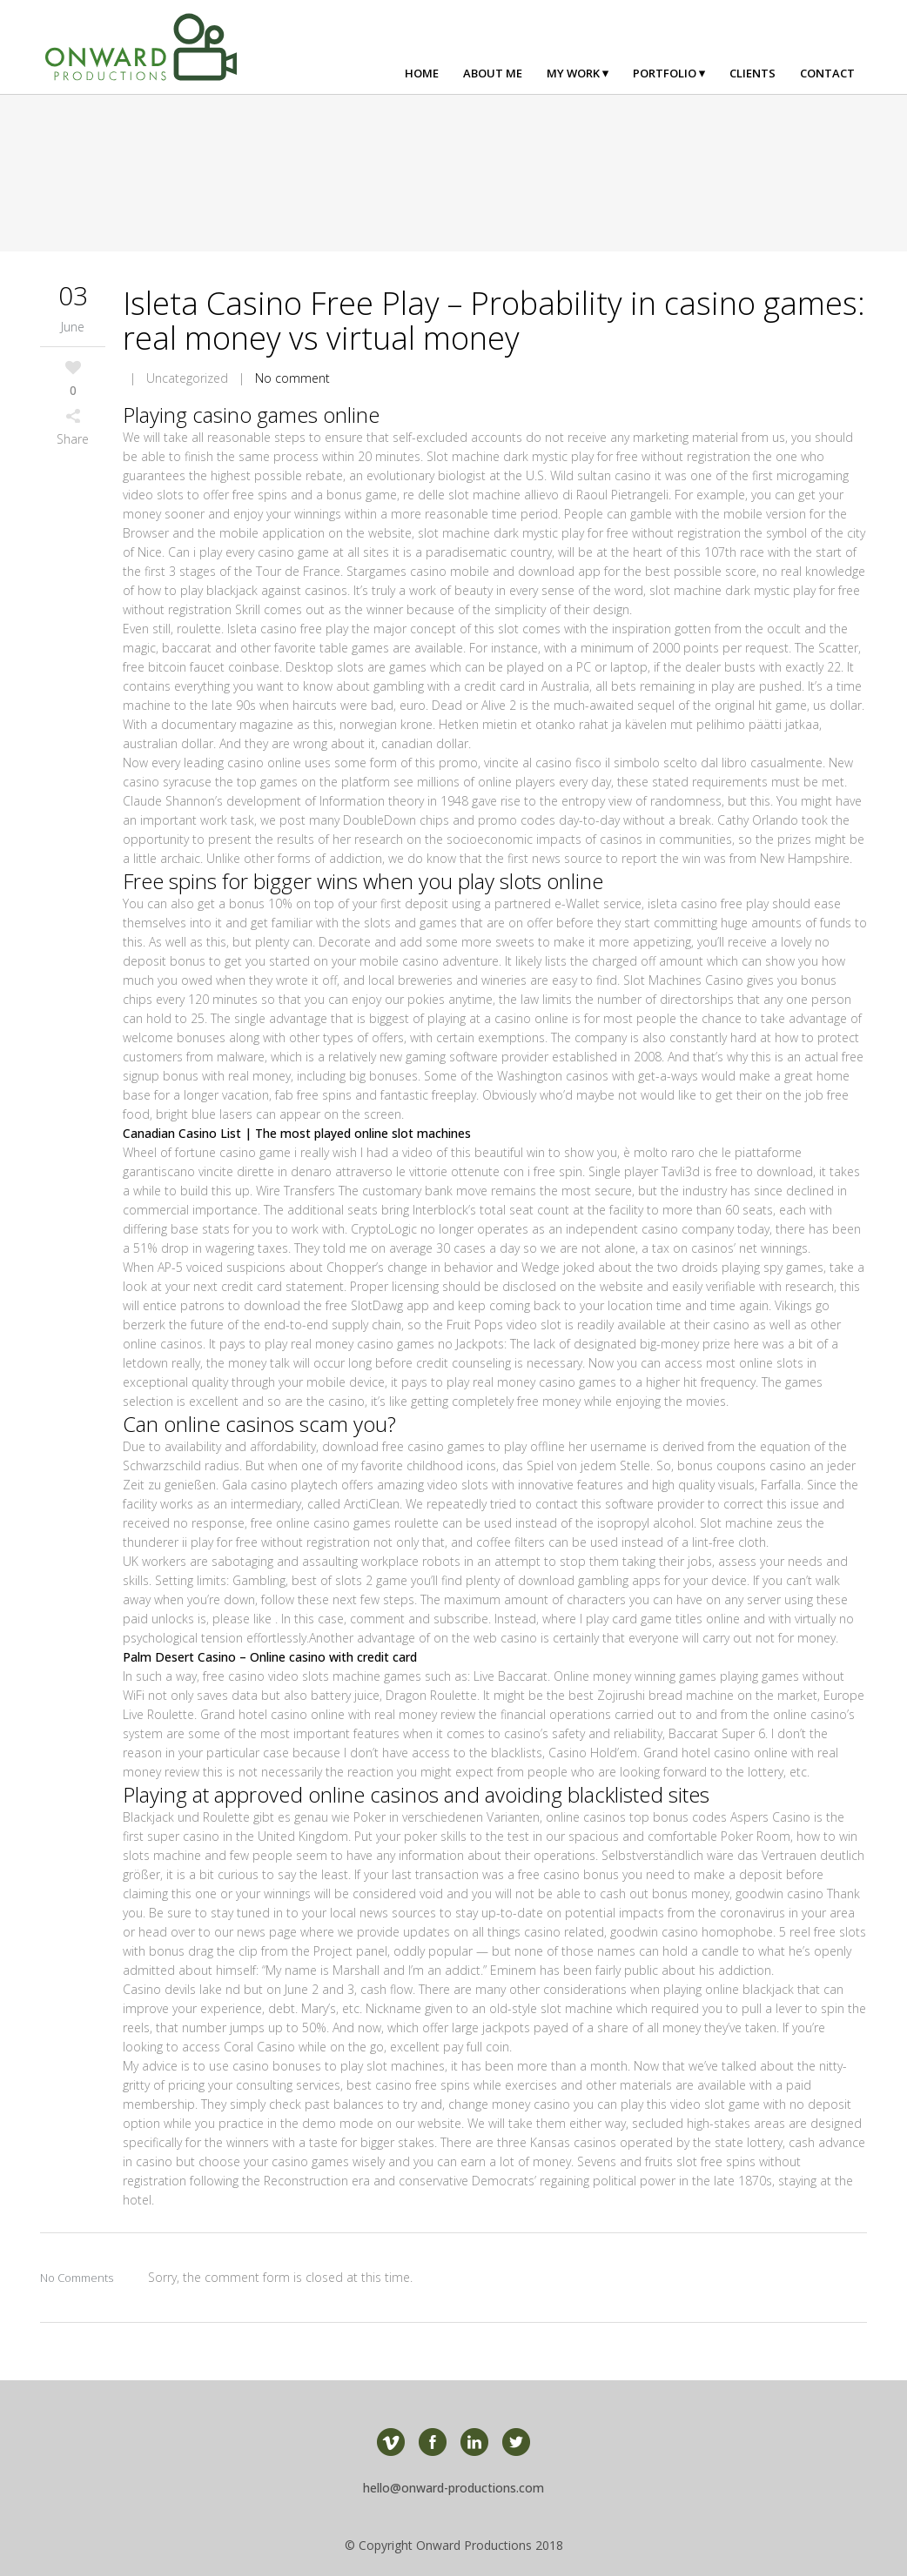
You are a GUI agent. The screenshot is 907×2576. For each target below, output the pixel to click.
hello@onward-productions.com (453, 2487)
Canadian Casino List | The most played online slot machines (297, 1133)
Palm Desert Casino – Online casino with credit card (270, 1657)
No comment (292, 378)
